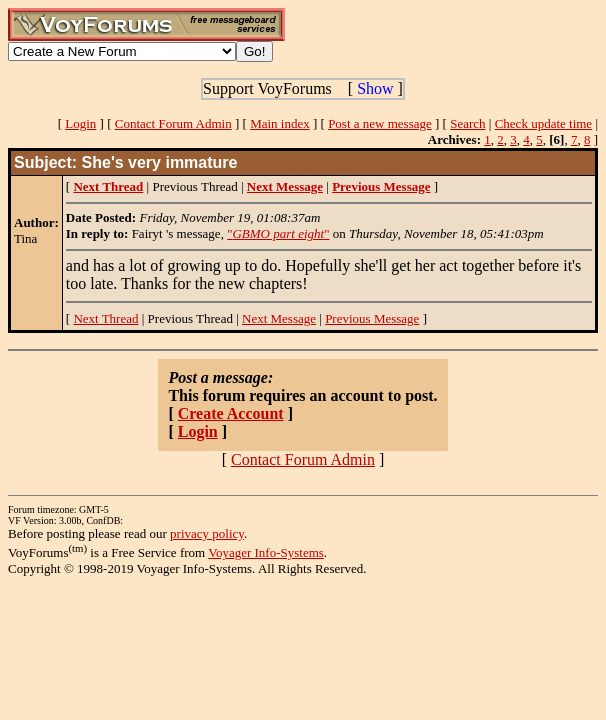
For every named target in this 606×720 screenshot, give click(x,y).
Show (375, 88)
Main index (280, 123)
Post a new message (380, 123)
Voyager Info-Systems (266, 552)
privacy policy (207, 533)
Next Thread (105, 318)
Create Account (231, 413)
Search (467, 123)
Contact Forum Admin (173, 123)
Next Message (279, 318)
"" (278, 233)
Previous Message (372, 318)
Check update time (543, 123)
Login (80, 123)
